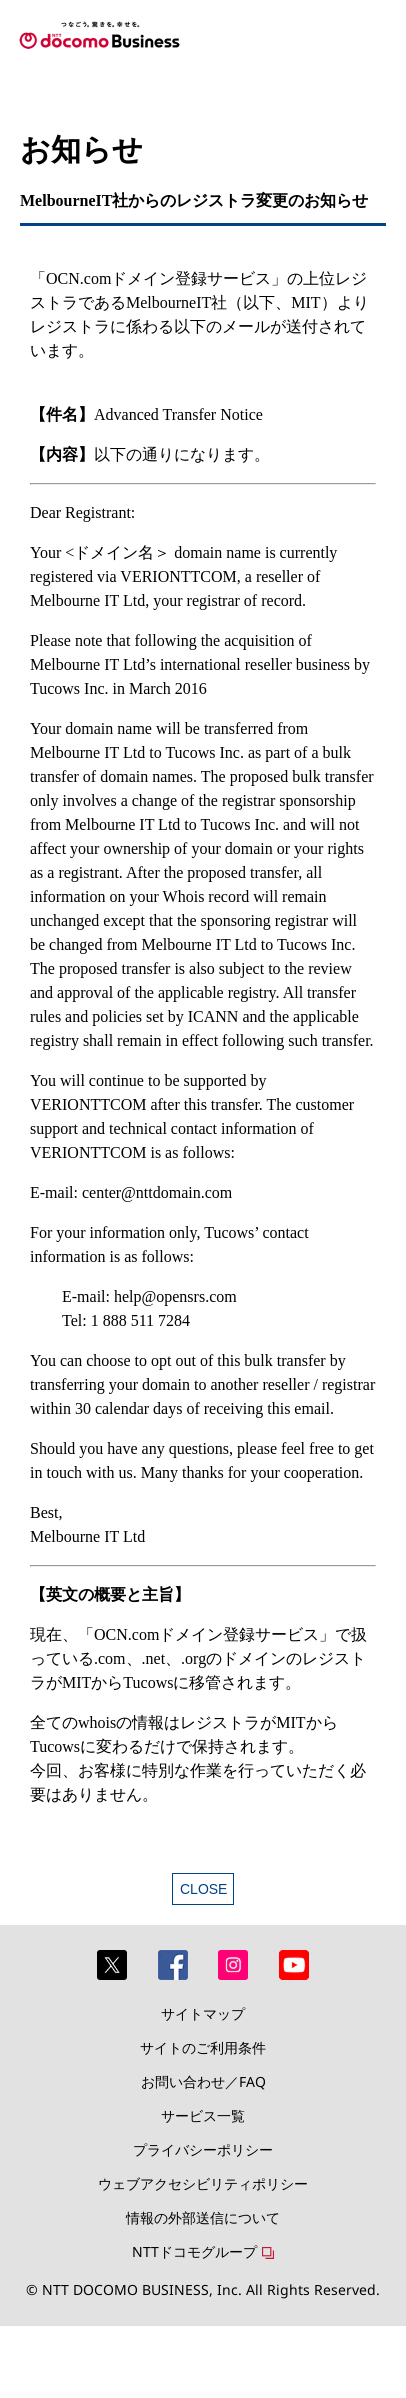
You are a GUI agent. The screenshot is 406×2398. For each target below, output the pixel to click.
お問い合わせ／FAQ (203, 2081)
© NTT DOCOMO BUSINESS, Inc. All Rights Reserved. (203, 2289)
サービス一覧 (203, 2115)
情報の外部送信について (203, 2217)
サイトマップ (203, 2013)
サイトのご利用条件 (203, 2047)
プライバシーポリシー (203, 2149)
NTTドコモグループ (194, 2251)
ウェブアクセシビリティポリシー (203, 2183)
